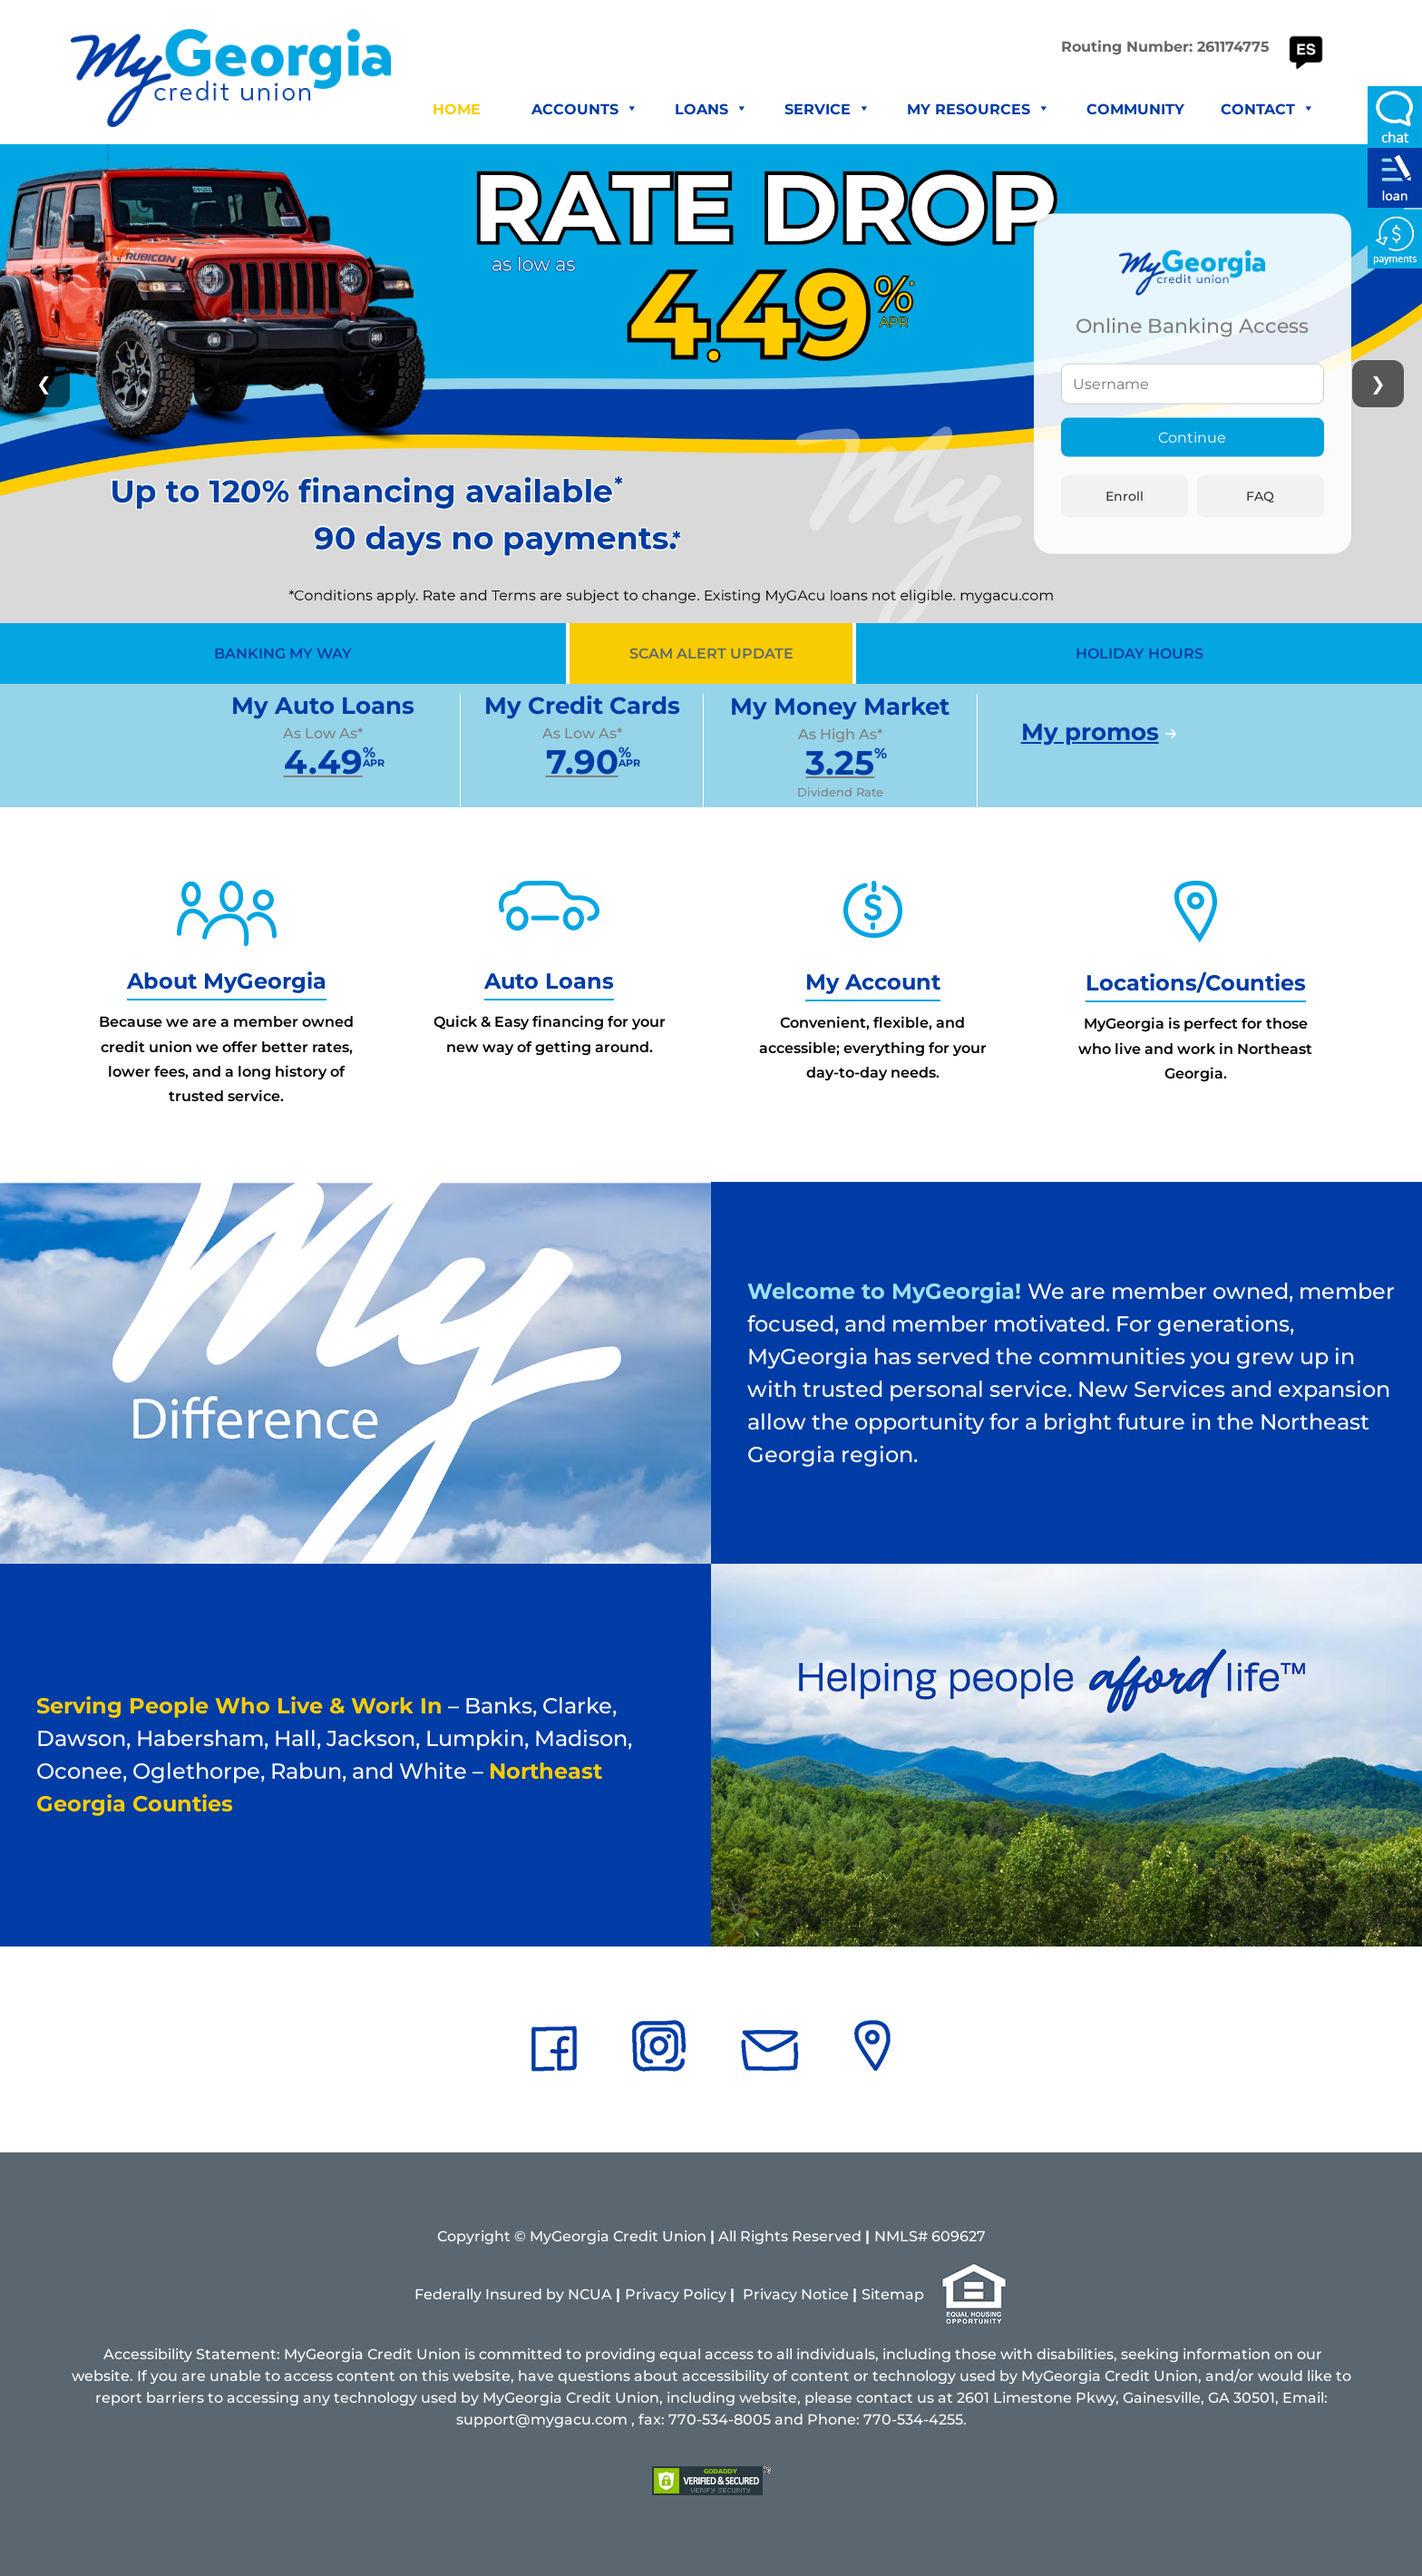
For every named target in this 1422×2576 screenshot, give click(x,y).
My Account (872, 982)
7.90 (582, 761)
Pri (753, 2294)
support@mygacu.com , (545, 2419)
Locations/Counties (1196, 983)
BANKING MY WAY (283, 653)
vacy (780, 2294)
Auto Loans (549, 981)
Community (1135, 109)
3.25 (839, 762)
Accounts (584, 109)
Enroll (1124, 495)
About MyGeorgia (226, 981)
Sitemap (893, 2294)
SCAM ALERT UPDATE (711, 653)
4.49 (323, 761)
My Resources (978, 109)
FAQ (1260, 495)
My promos (1090, 731)
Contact (1268, 109)
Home (457, 109)
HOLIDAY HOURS (1139, 653)
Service (827, 109)
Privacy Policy (675, 2294)
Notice (824, 2294)
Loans (711, 109)
